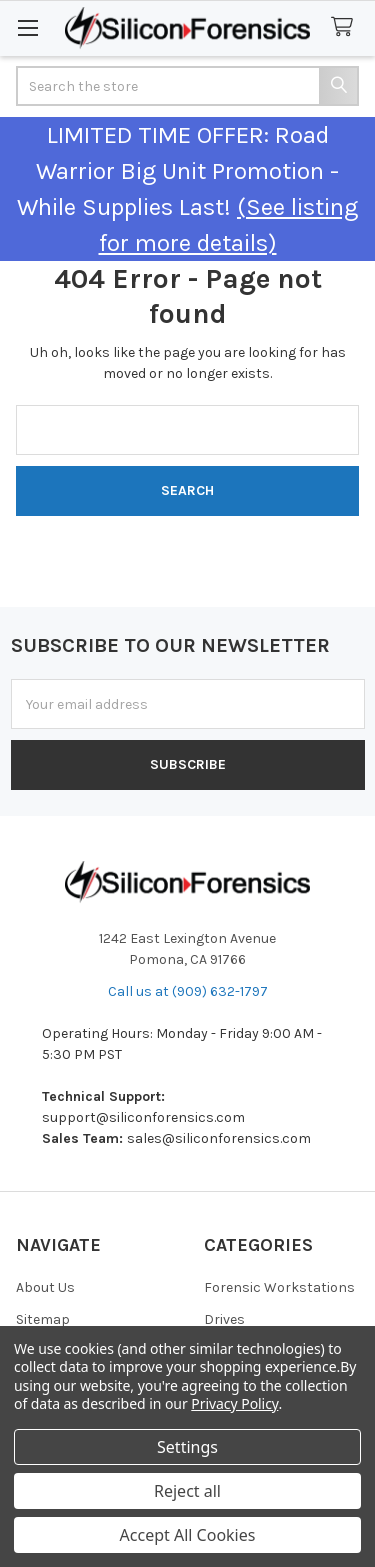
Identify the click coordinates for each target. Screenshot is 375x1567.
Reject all (187, 1491)
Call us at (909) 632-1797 (188, 991)
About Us (45, 1287)
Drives (224, 1319)
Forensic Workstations (279, 1287)
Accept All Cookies (188, 1535)
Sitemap (43, 1319)
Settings (187, 1447)
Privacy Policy (234, 1403)
